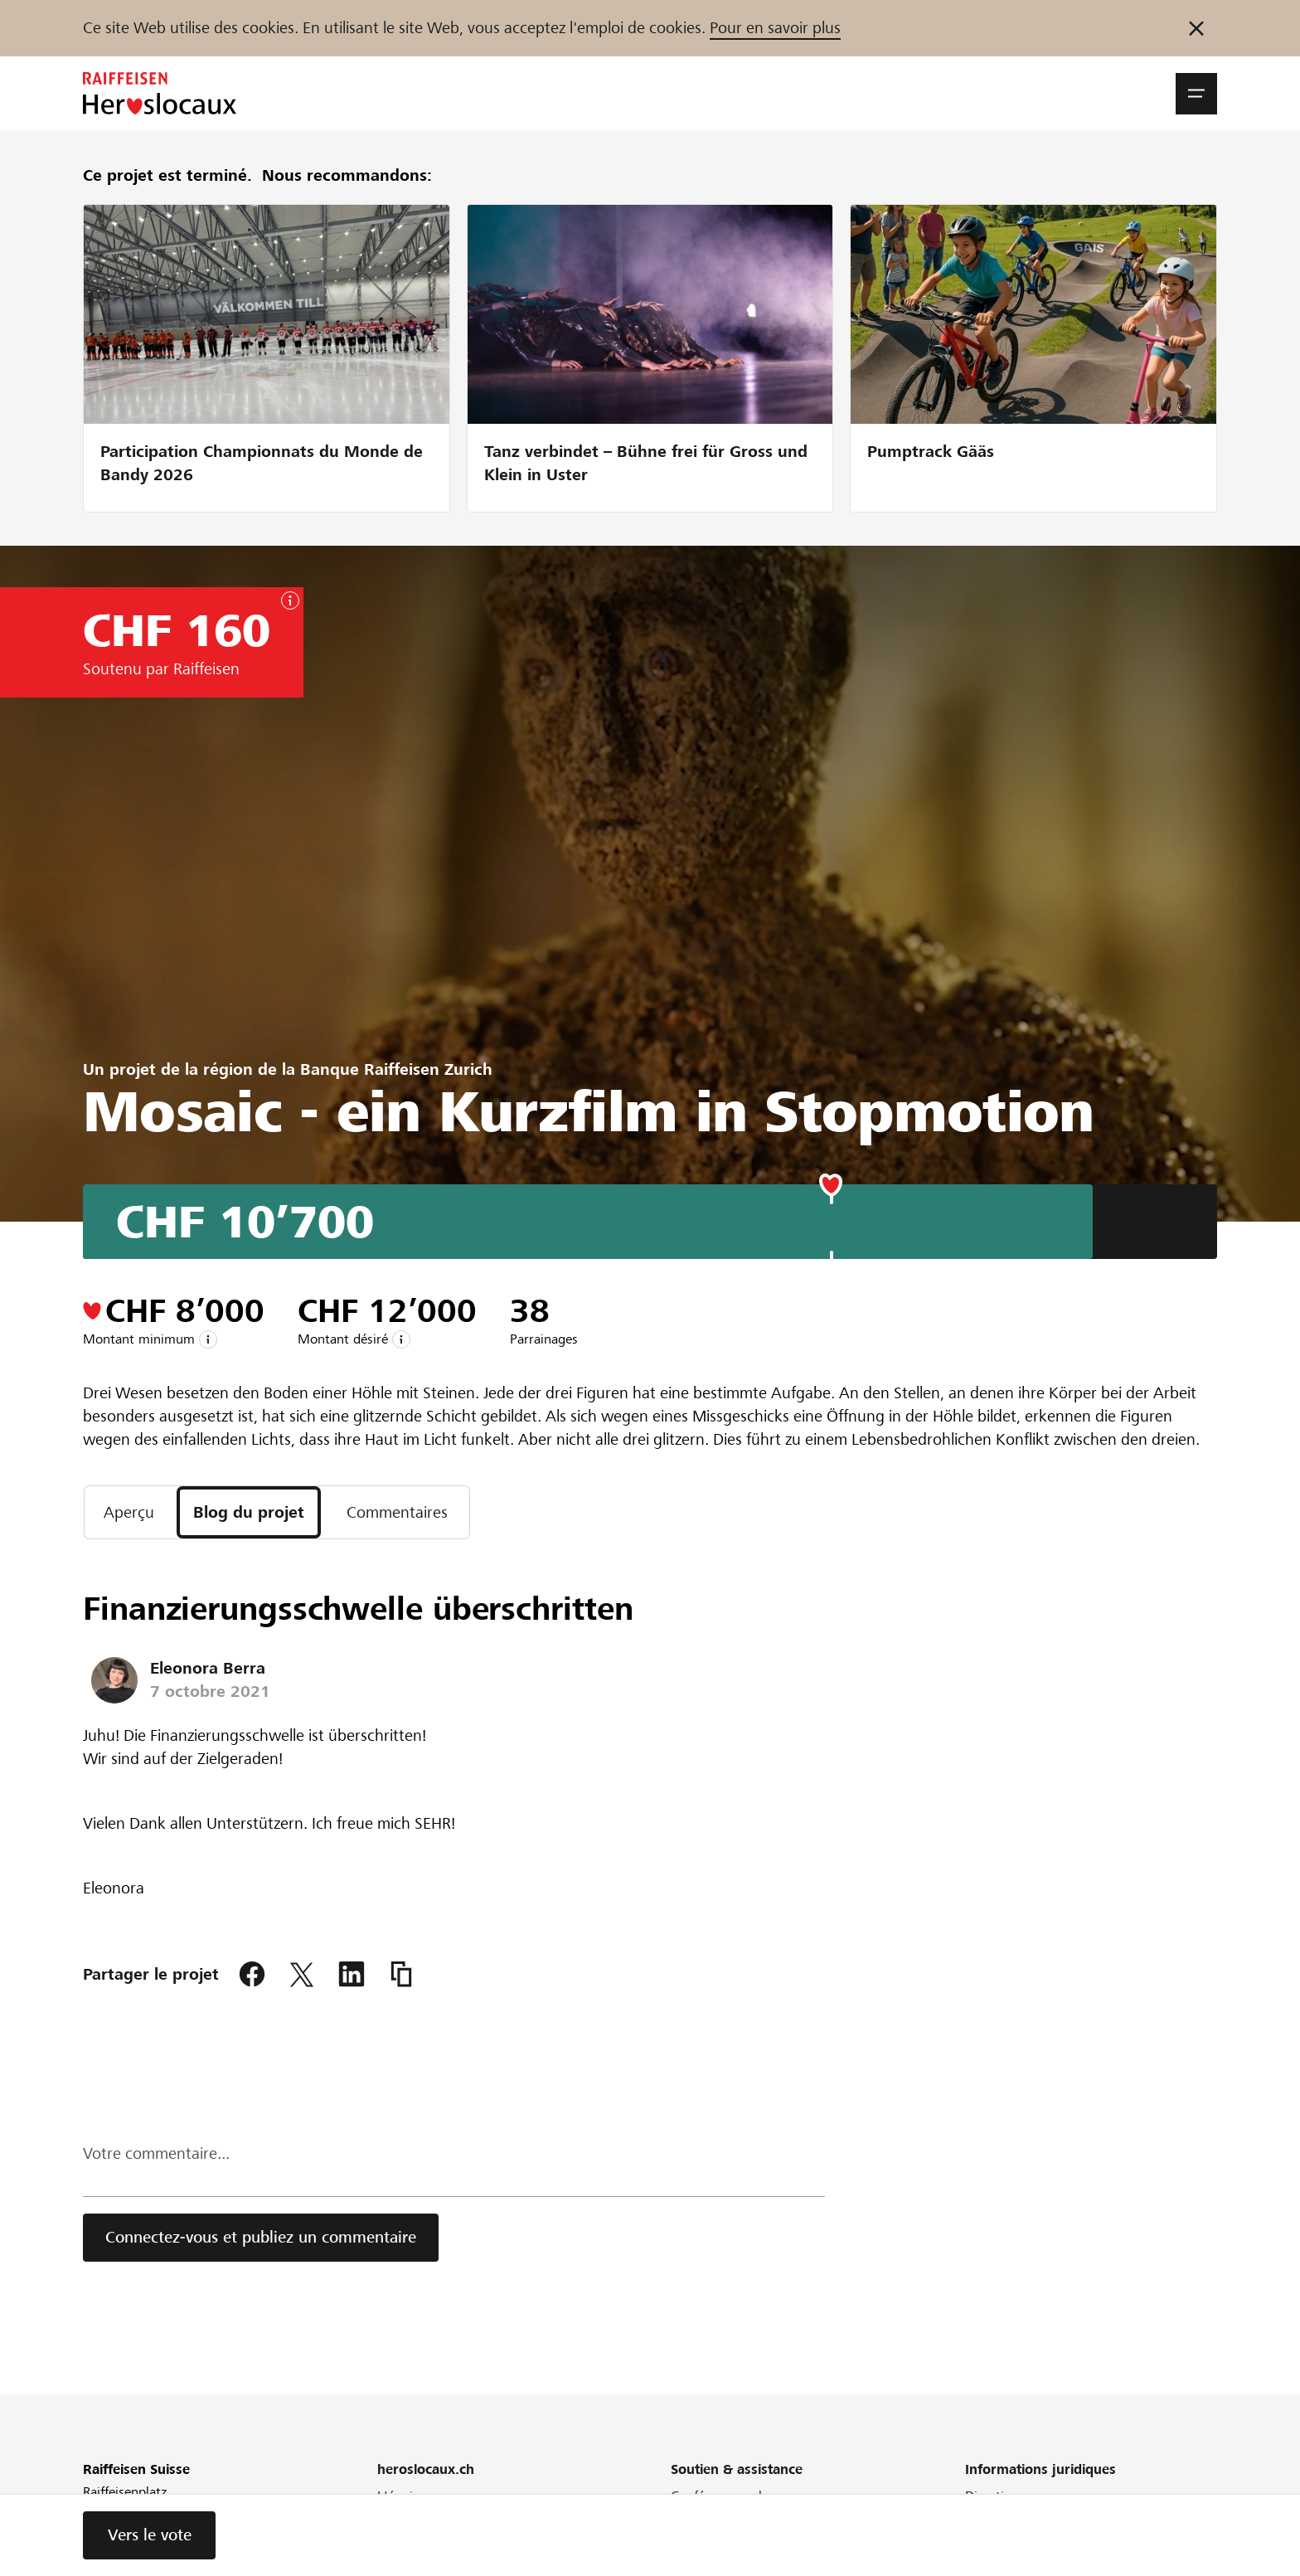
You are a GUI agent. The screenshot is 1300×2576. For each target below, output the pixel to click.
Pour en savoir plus (775, 27)
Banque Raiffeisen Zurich (396, 1069)
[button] (1196, 93)
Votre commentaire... (156, 2153)
